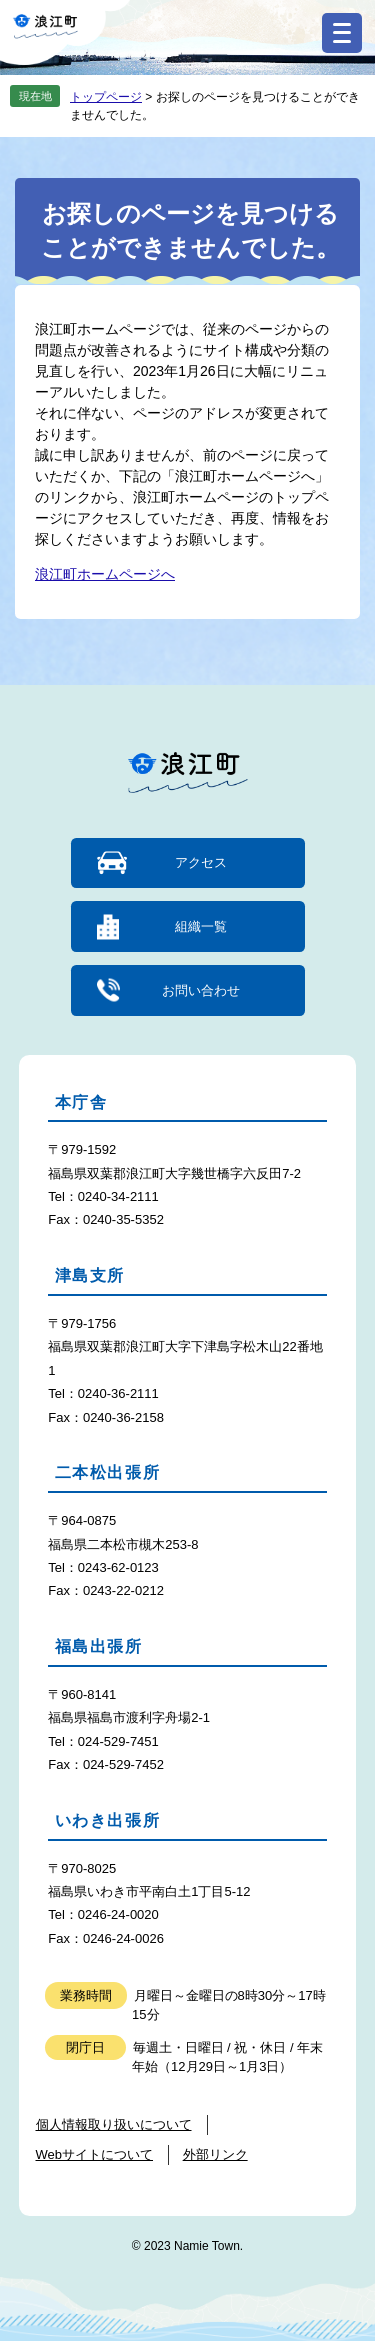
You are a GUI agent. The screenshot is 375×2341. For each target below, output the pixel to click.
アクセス (201, 862)
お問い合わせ (201, 990)
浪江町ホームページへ (105, 574)
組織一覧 (201, 926)
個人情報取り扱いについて (114, 2124)
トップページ (106, 97)
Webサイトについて (95, 2154)
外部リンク (215, 2154)
